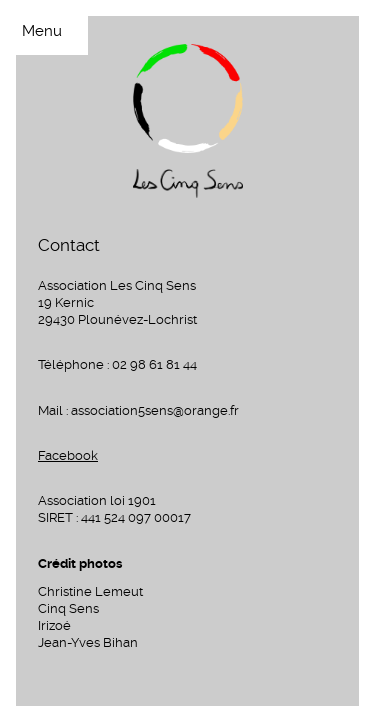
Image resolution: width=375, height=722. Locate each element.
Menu (42, 31)
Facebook (68, 455)
